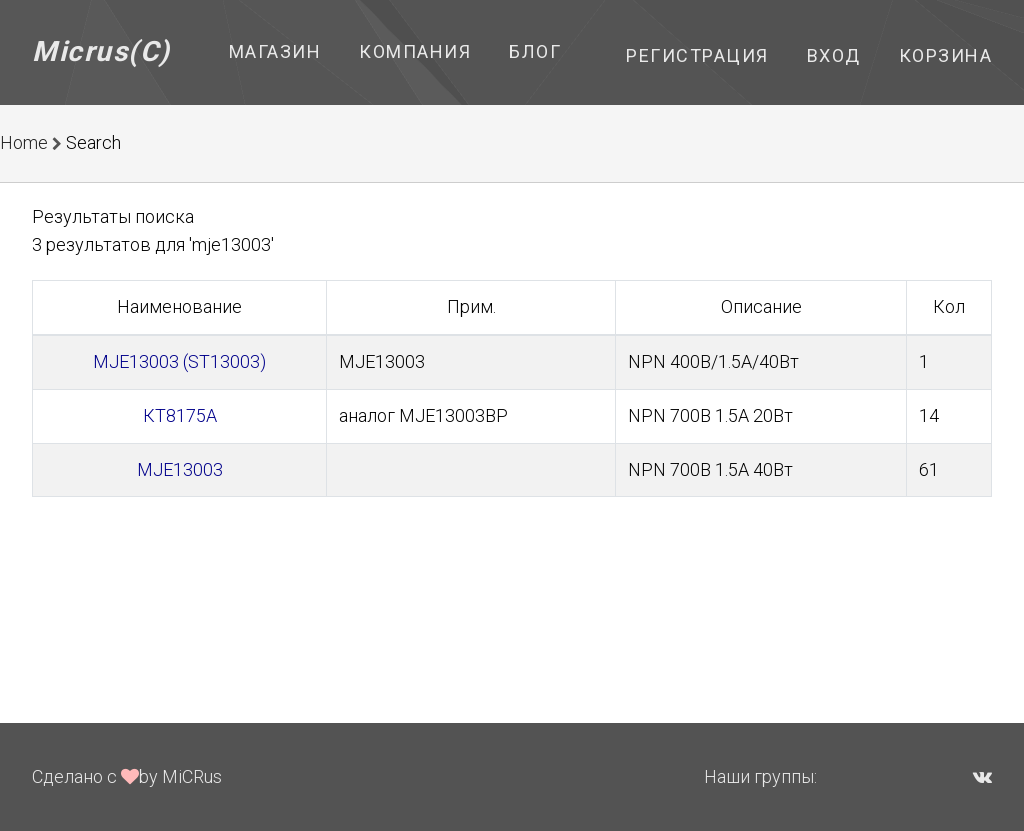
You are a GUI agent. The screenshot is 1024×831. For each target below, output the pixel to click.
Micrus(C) (101, 51)
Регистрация (697, 55)
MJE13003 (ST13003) (179, 361)
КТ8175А (180, 415)
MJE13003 (180, 469)
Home (24, 142)
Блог (535, 51)
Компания (415, 51)
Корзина (946, 55)
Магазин (275, 51)
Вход (834, 55)
